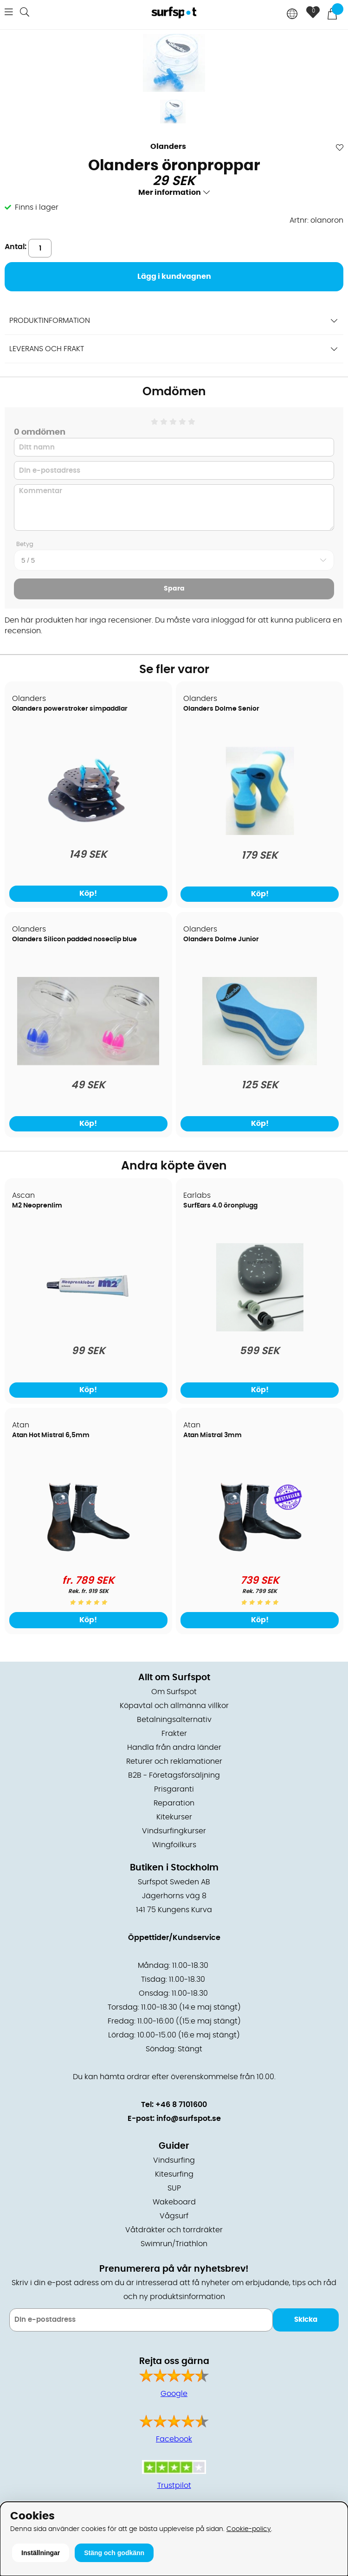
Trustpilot (174, 2485)
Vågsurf (174, 2216)
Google (174, 2393)
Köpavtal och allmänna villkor (174, 1705)
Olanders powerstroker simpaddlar (70, 709)
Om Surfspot (174, 1692)
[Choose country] (292, 15)
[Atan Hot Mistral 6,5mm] (88, 1558)
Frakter (174, 1733)
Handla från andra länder (174, 1747)
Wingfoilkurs (174, 1845)
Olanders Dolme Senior (221, 709)
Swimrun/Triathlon (174, 2244)
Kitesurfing (174, 2174)
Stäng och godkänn (114, 2553)
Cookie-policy (248, 2528)
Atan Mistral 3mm (212, 1435)
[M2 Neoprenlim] (88, 1329)
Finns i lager (36, 207)
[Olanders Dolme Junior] (259, 1062)
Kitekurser (174, 1817)
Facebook (174, 2439)
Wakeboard (174, 2202)
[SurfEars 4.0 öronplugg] (259, 1329)
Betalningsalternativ (174, 1719)
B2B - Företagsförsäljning (174, 1775)
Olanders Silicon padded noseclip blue (74, 939)
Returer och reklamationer (174, 1761)
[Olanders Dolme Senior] (260, 832)
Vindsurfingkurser (174, 1831)
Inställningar (40, 2553)
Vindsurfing (174, 2160)
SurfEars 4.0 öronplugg (220, 1205)
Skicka (305, 2319)
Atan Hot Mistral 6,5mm (51, 1435)
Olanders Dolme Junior (221, 939)
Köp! (88, 893)
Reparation (174, 1803)
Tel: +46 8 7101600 (174, 2104)
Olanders (168, 146)
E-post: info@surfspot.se (174, 2118)
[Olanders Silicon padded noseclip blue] (88, 1062)
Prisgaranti (174, 1789)
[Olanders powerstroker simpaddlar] (88, 832)
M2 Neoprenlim (37, 1205)
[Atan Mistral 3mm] (260, 1558)
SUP (174, 2188)
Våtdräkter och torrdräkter (174, 2230)
